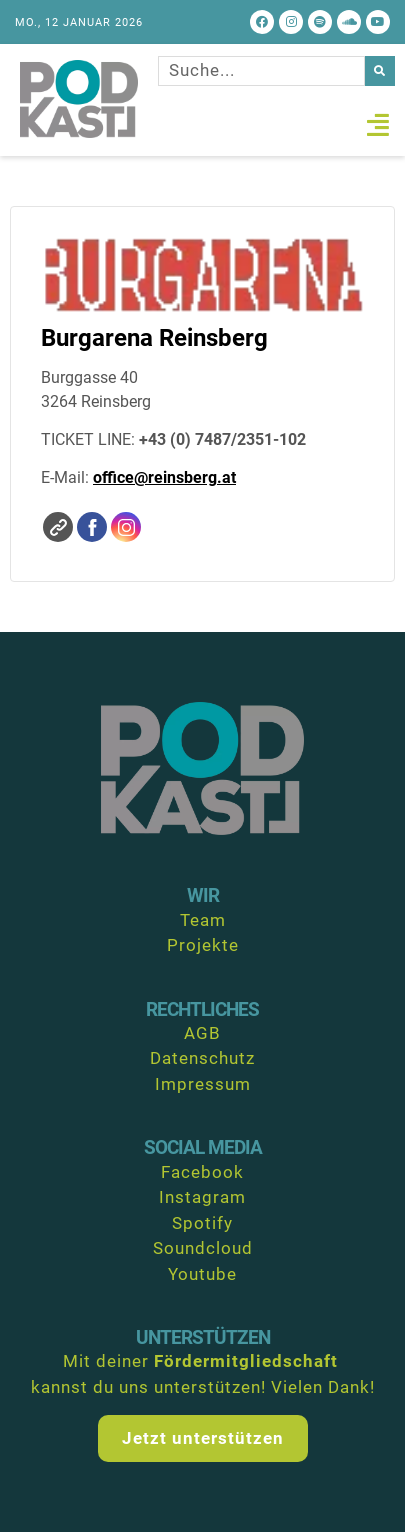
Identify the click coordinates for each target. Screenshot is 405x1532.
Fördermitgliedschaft (246, 1361)
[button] (378, 125)
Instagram (126, 527)
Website (58, 527)
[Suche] (380, 71)
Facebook (92, 527)
